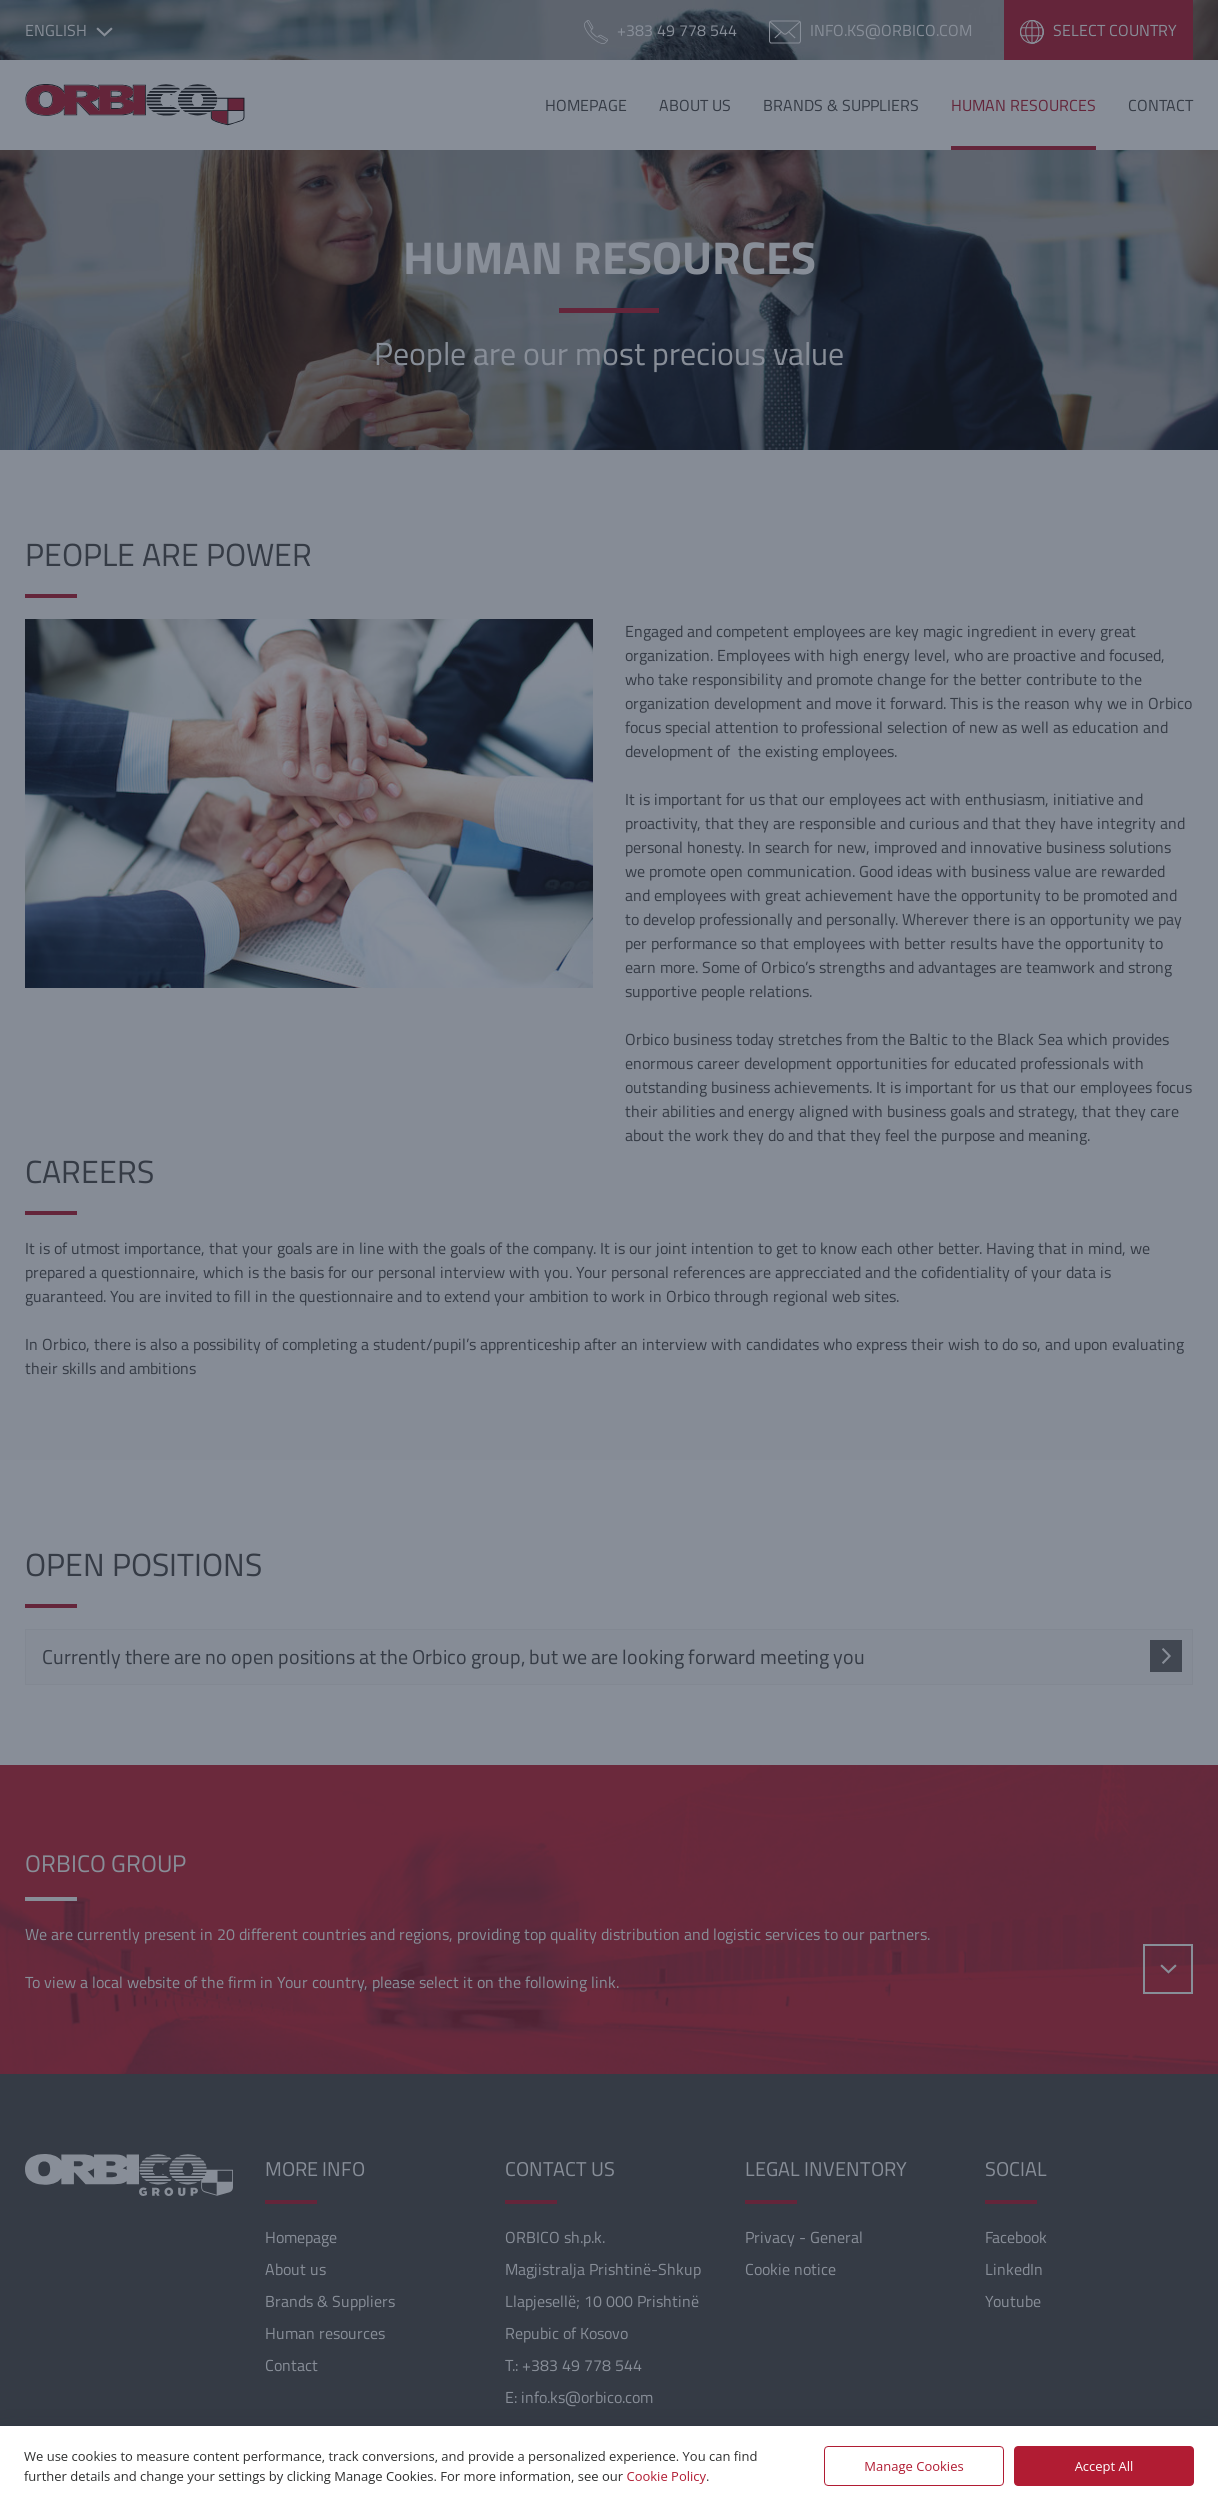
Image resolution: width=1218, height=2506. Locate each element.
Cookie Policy (666, 2476)
